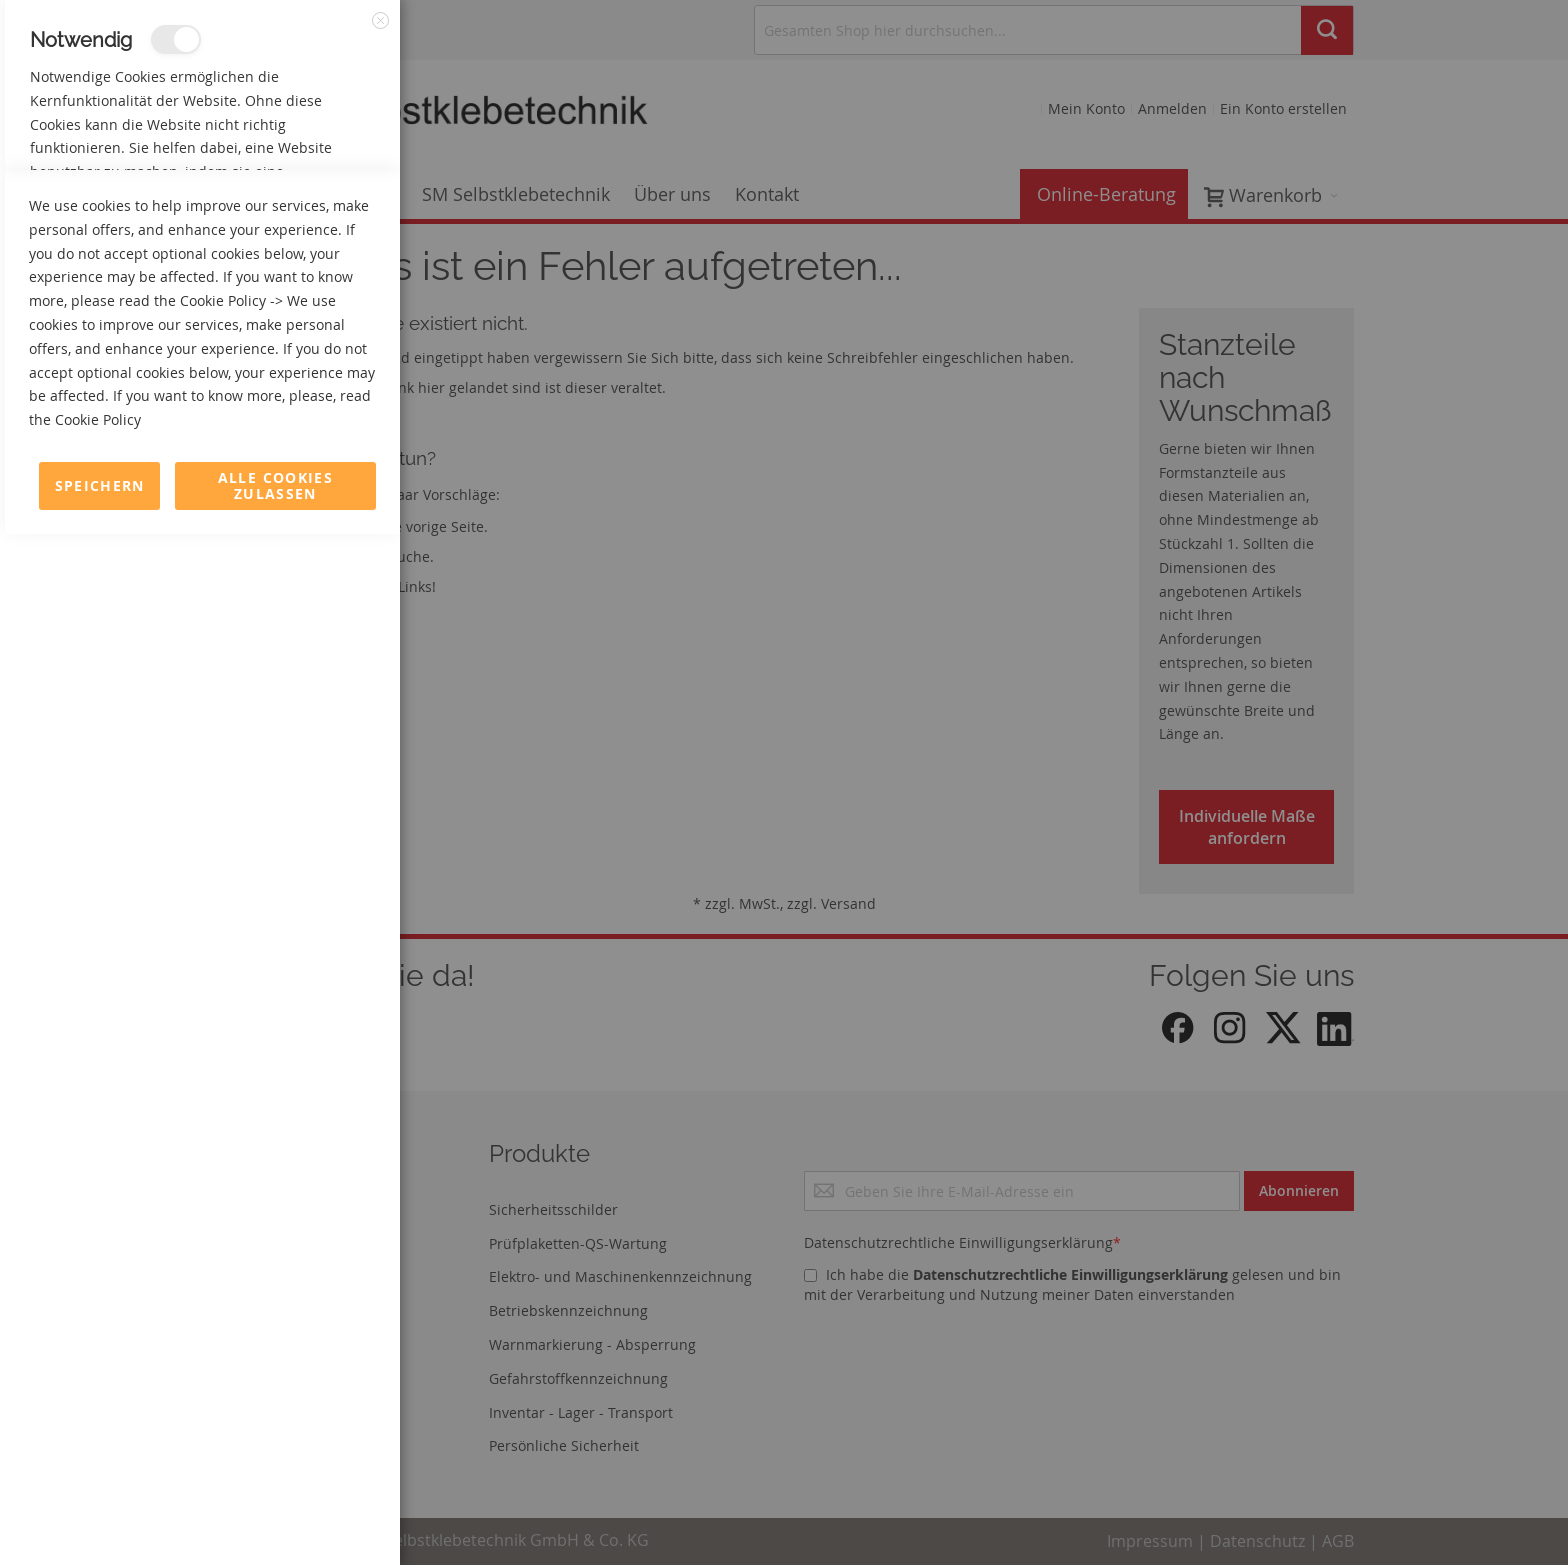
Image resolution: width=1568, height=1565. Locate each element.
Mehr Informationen (311, 216)
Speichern (100, 1516)
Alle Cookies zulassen (275, 1516)
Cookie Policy (223, 1331)
